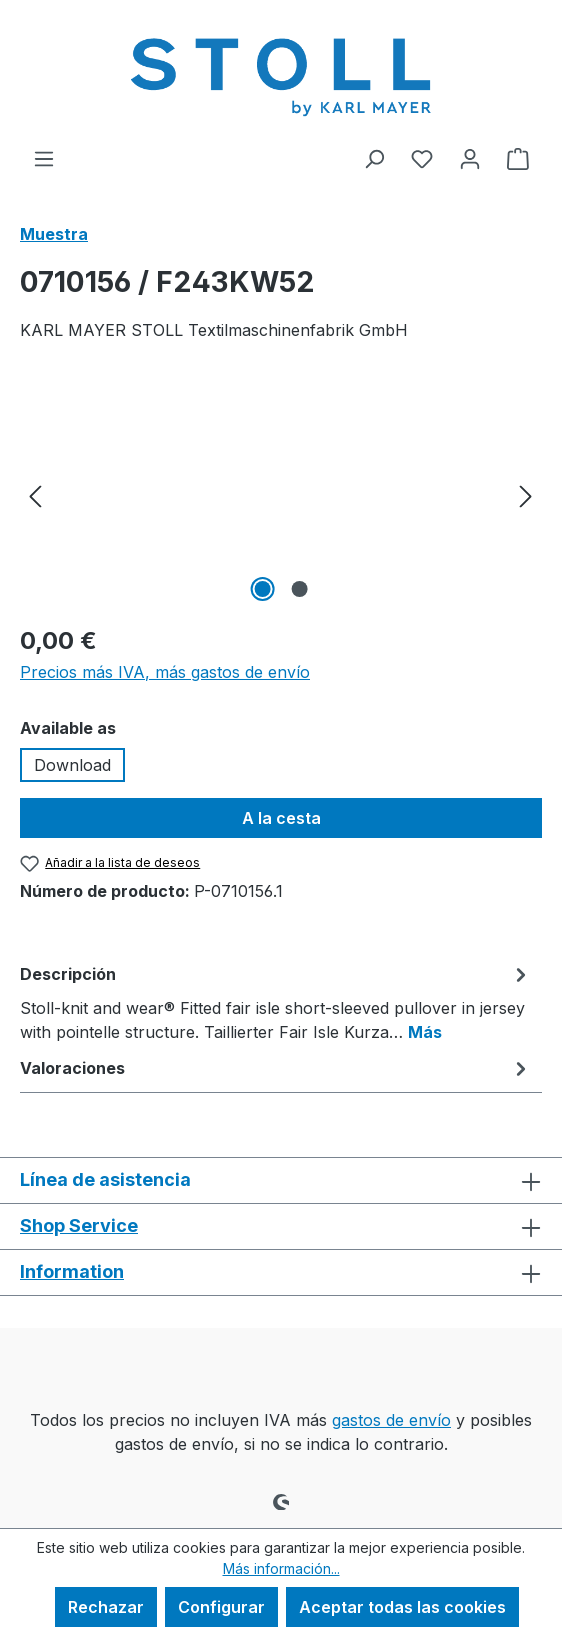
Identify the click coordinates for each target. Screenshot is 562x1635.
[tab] (276, 1002)
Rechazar (106, 1607)
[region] (281, 494)
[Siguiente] (526, 494)
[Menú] (44, 158)
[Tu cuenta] (470, 158)
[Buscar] (374, 158)
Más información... (281, 1568)
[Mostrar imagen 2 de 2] (299, 589)
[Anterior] (35, 494)
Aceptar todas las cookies (402, 1607)
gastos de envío (391, 1420)
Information (72, 1271)
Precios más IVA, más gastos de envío (165, 672)
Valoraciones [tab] (276, 1068)
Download (72, 765)
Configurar (221, 1607)
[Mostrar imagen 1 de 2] (262, 589)
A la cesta (281, 818)
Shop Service (79, 1225)
